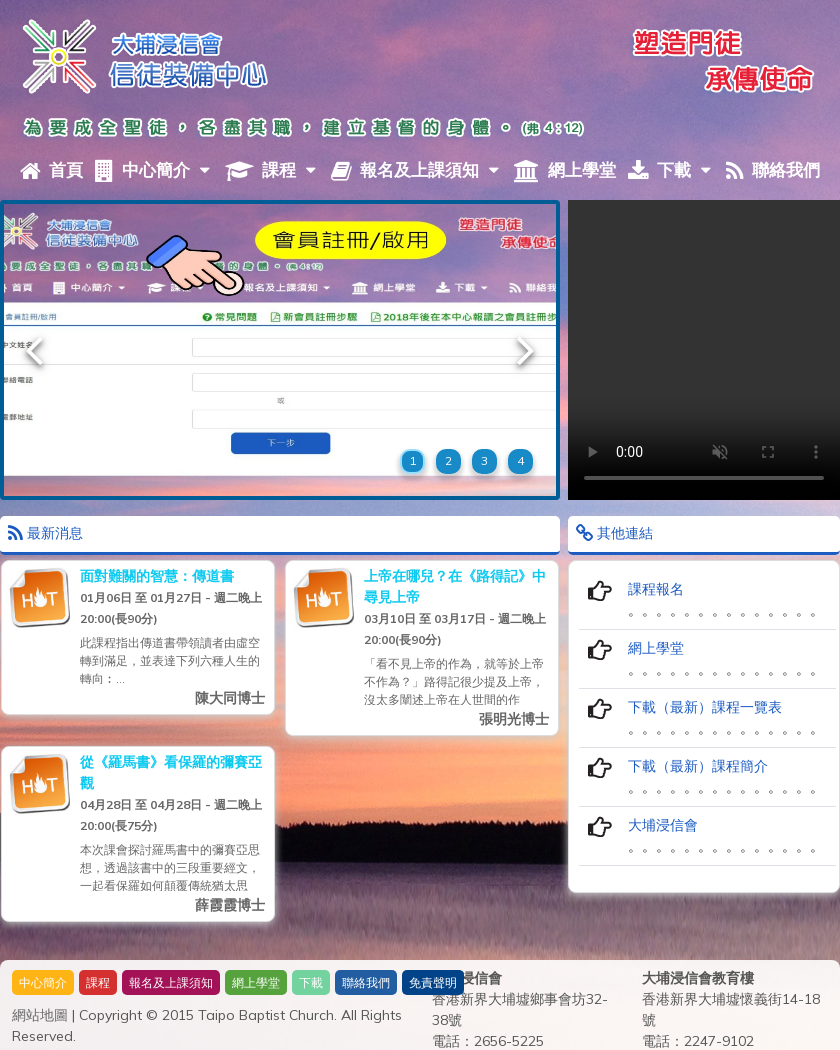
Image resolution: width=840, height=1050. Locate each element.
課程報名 (656, 589)
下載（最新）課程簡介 (698, 766)
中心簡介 (152, 169)
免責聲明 (433, 982)
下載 (669, 169)
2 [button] (448, 460)
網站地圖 (40, 1015)
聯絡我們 (773, 169)
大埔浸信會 (663, 825)
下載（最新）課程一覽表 (705, 707)
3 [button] (484, 460)
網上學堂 (565, 169)
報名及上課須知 (415, 169)
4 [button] (520, 460)
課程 (270, 169)
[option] (280, 350)
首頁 (51, 169)
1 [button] (412, 460)
